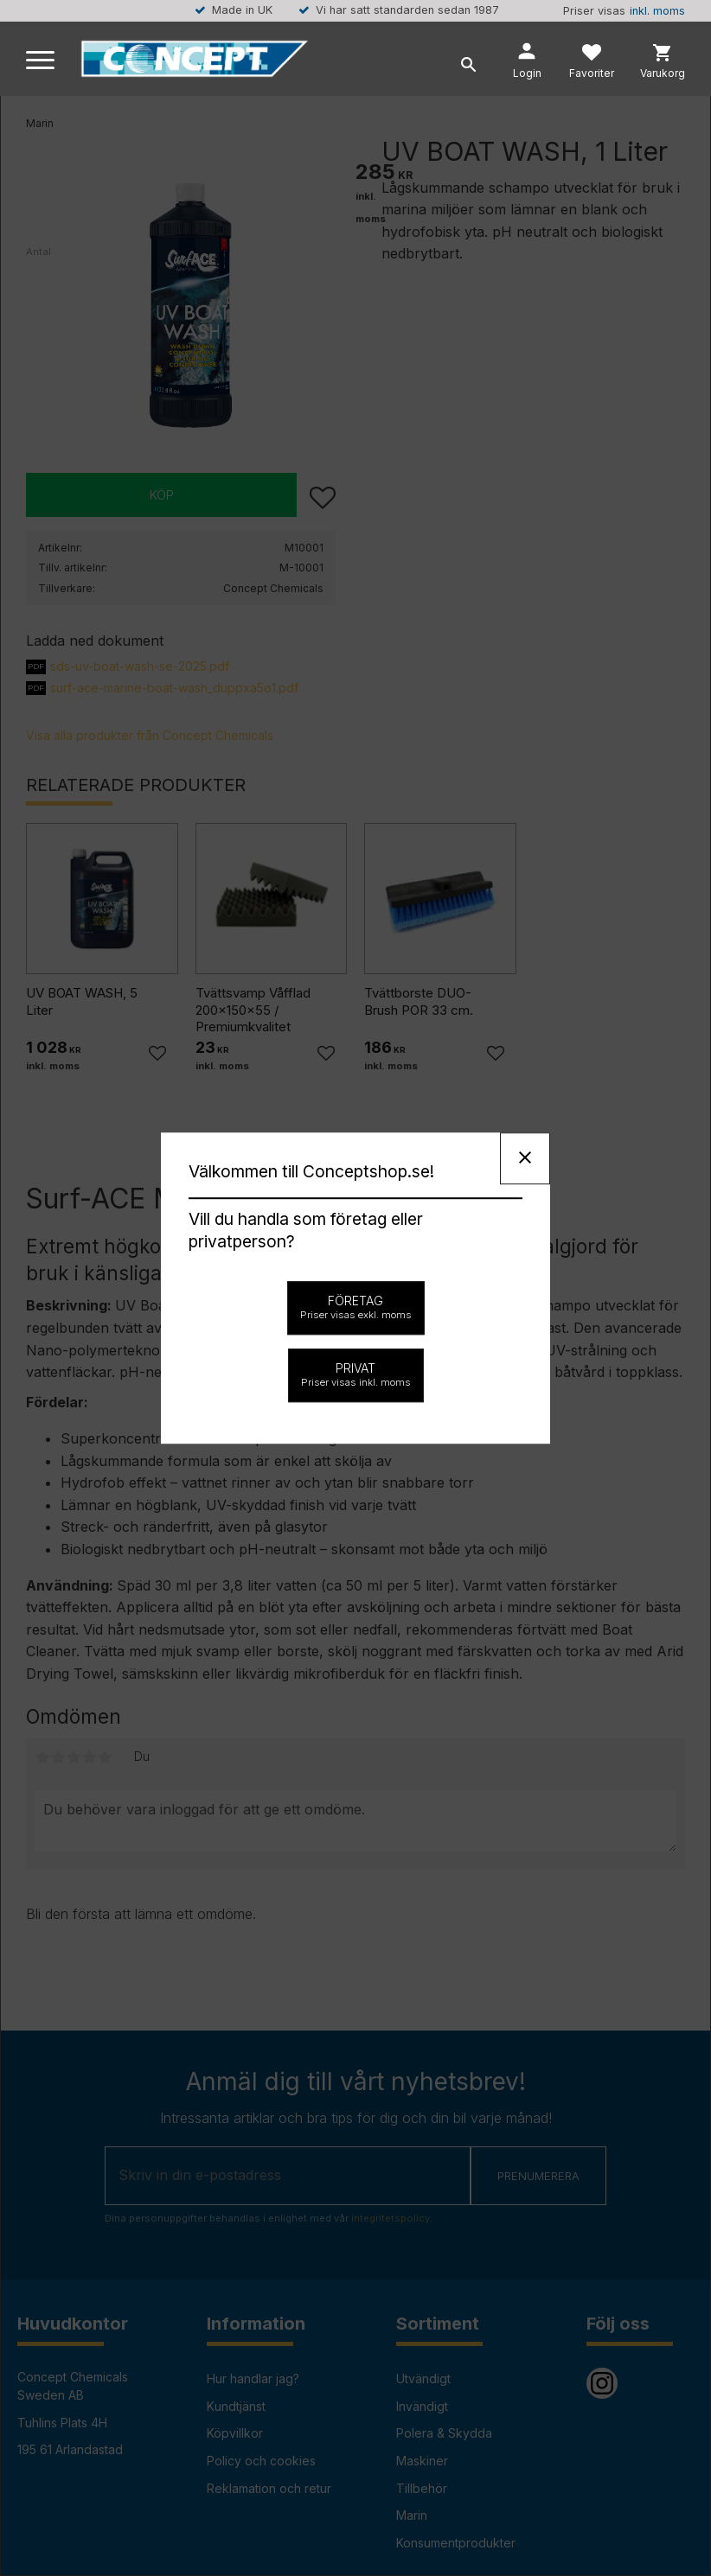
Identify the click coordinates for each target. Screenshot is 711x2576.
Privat (356, 1374)
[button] (41, 61)
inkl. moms (657, 10)
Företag (356, 1307)
